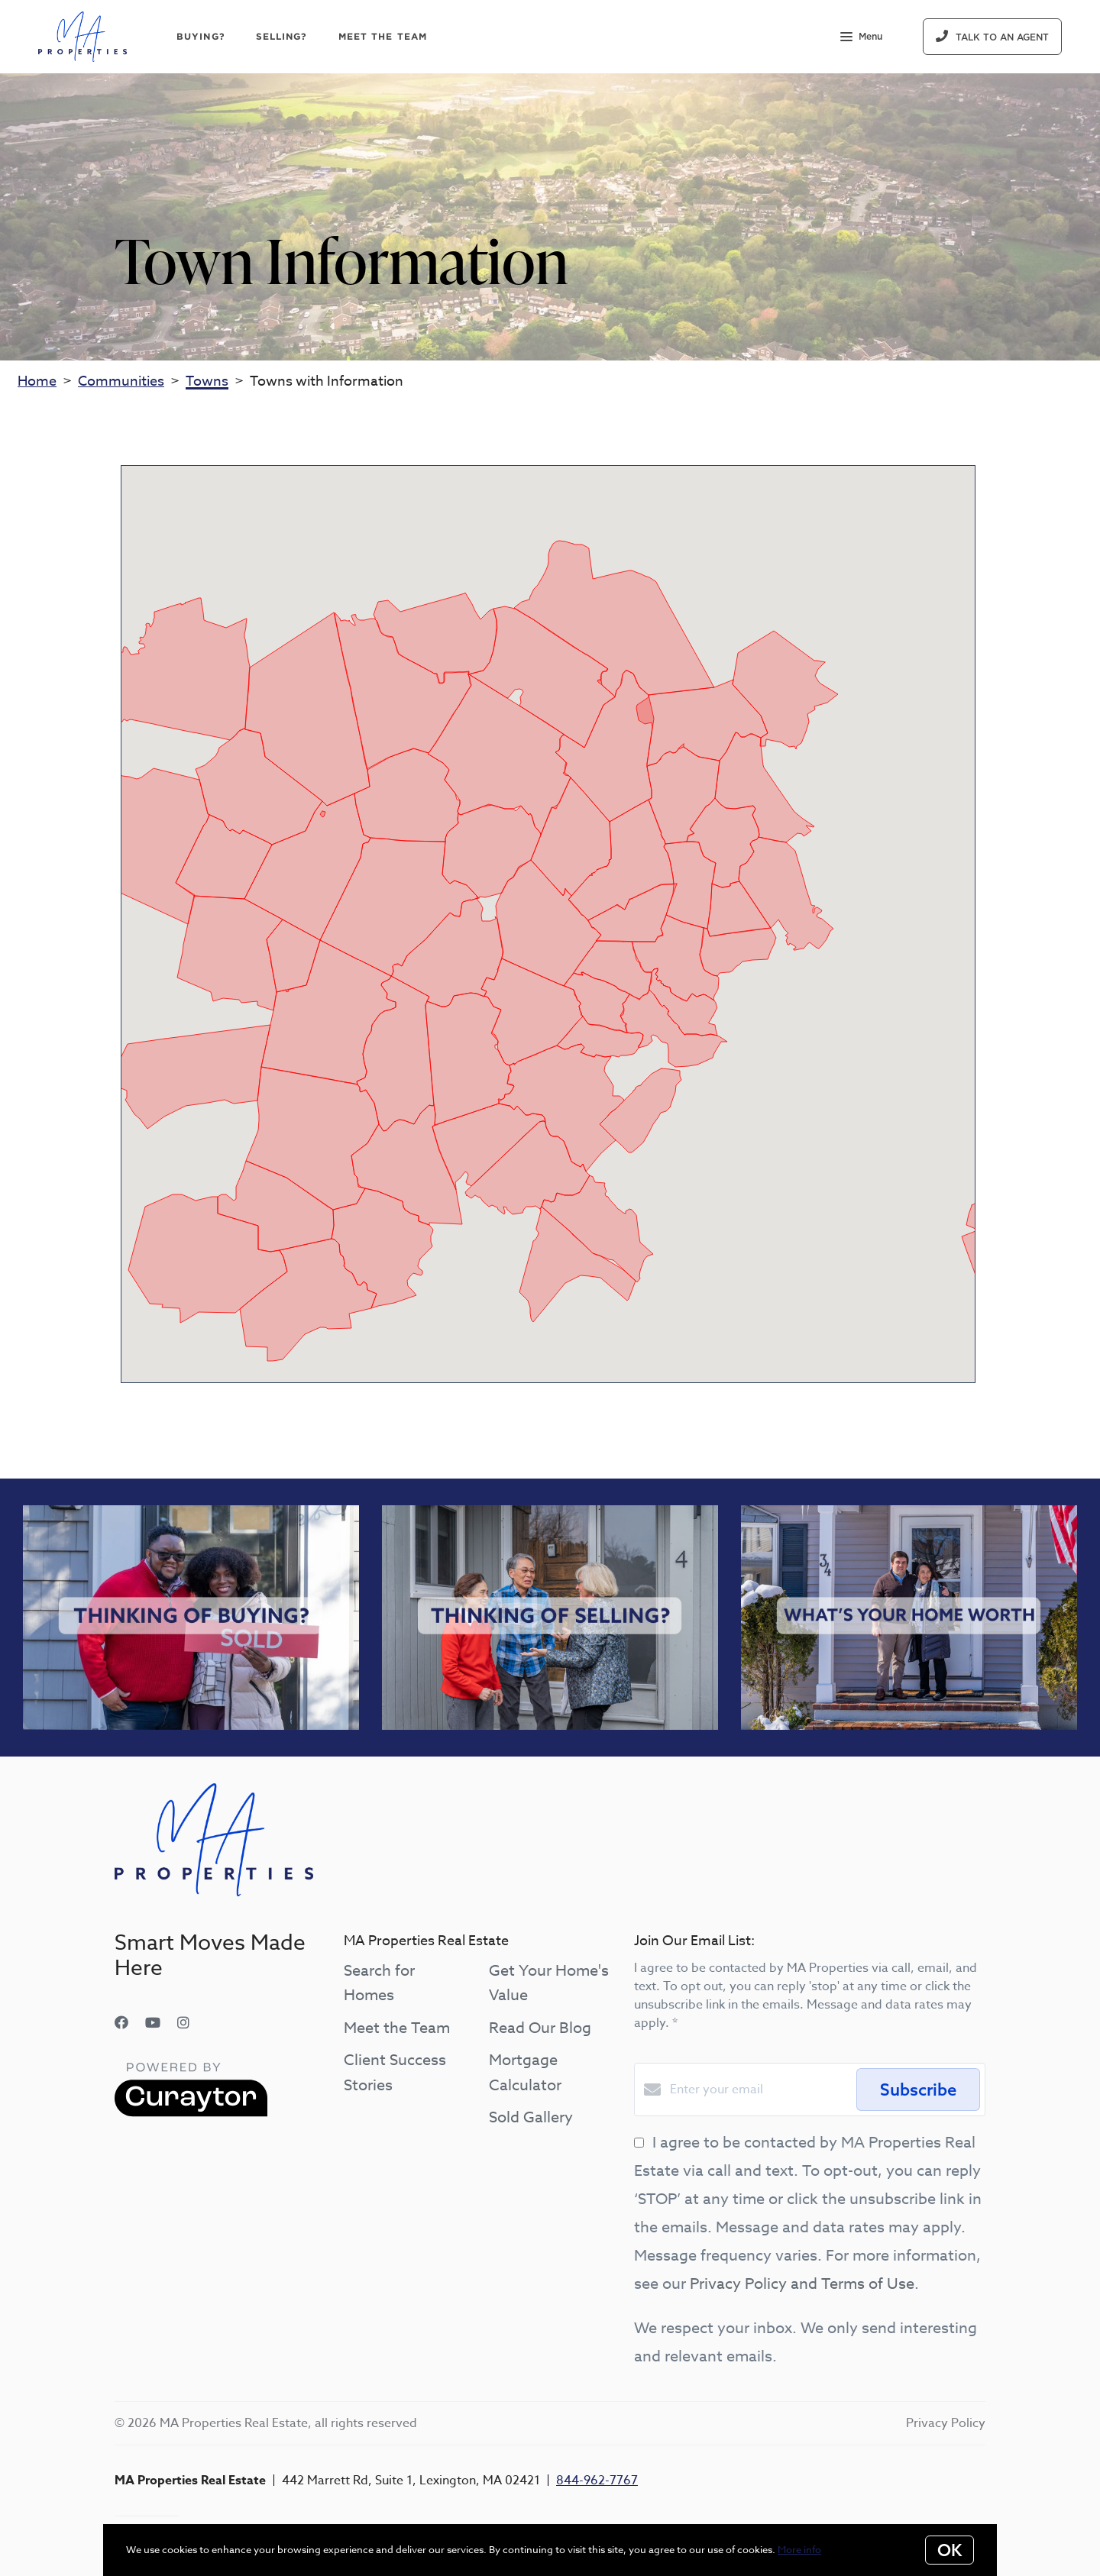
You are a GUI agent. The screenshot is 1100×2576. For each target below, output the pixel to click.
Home (37, 381)
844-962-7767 (597, 2480)
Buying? (200, 36)
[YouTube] (152, 2023)
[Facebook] (121, 2023)
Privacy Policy (945, 2423)
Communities (121, 381)
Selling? (282, 36)
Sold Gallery (531, 2117)
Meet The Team (382, 36)
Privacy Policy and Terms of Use (802, 2284)
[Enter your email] (759, 2089)
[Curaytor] (191, 2113)
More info (799, 2549)
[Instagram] (183, 2023)
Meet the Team (397, 2028)
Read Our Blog (540, 2028)
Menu (861, 38)
